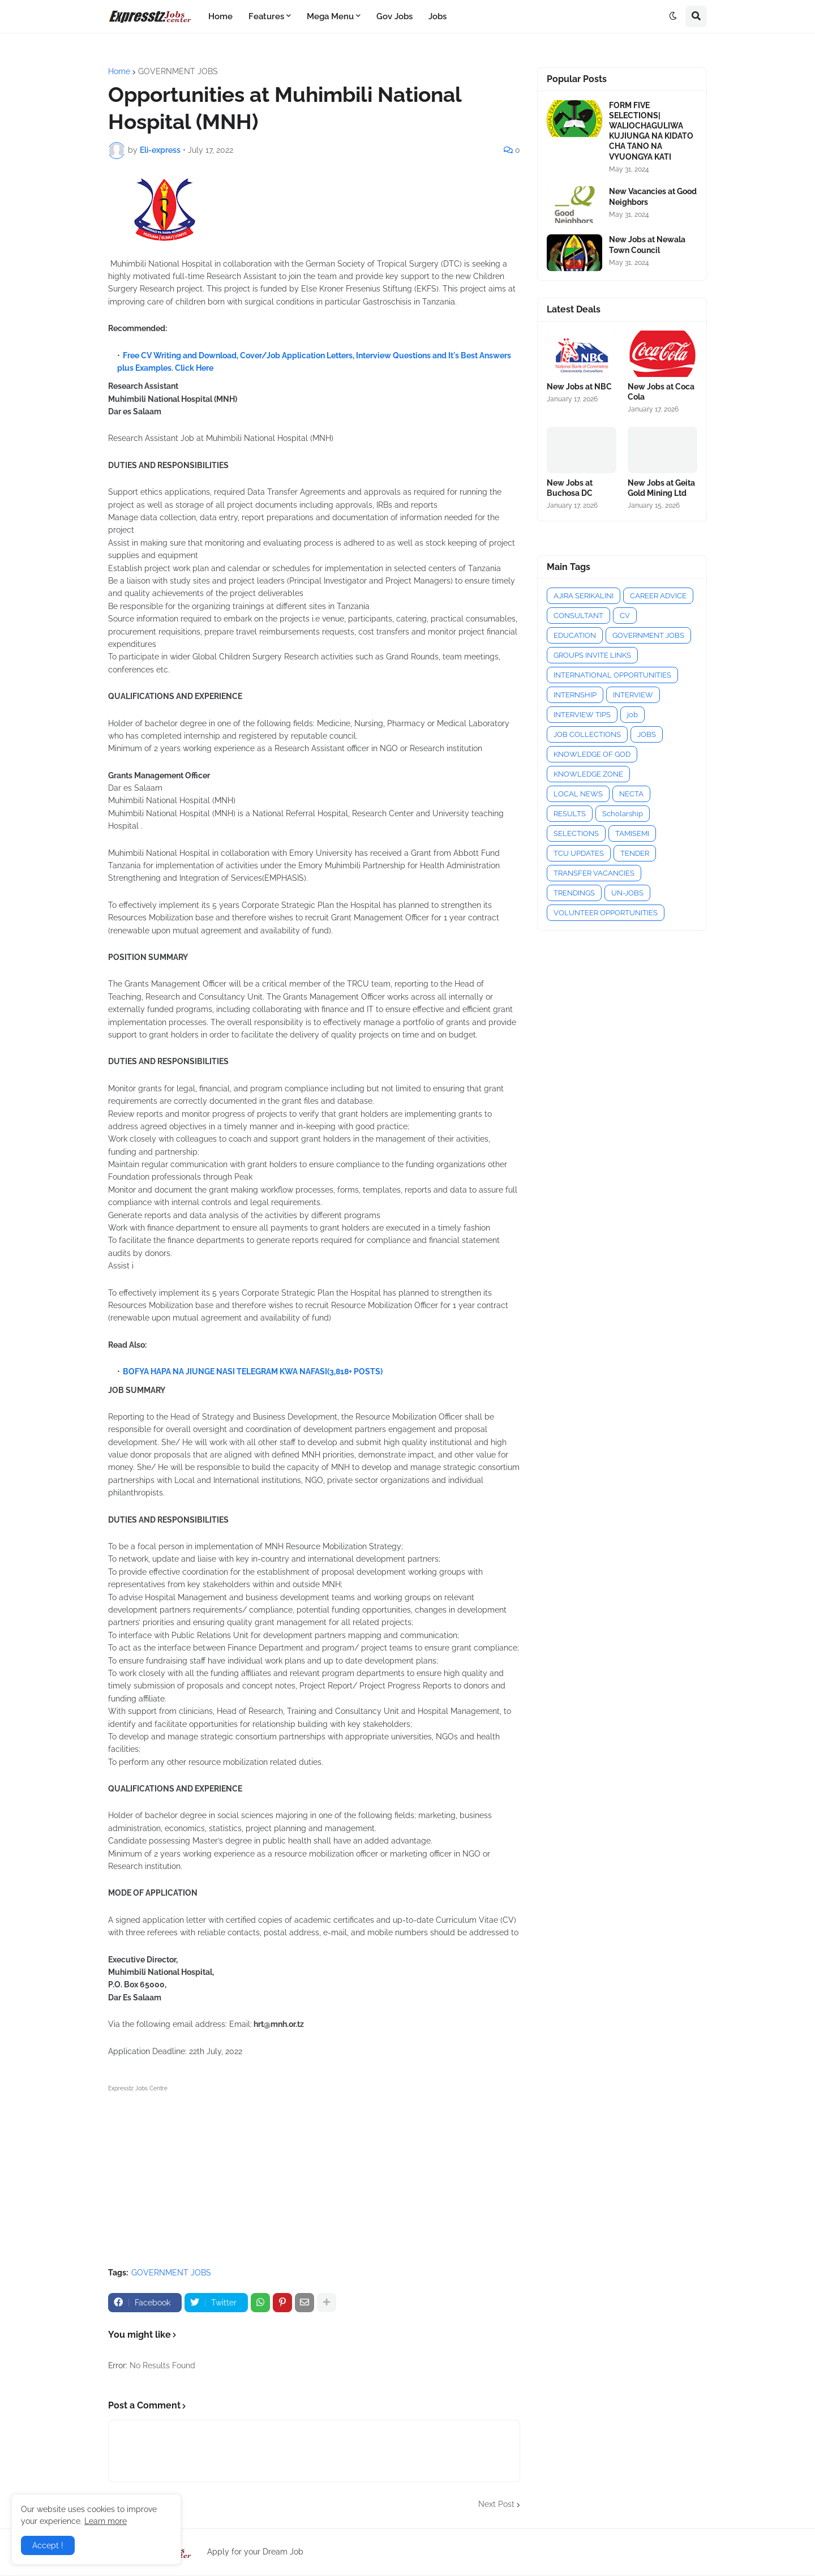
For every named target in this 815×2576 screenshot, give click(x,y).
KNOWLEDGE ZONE (588, 774)
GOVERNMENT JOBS (178, 71)
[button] (672, 16)
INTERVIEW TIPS (582, 714)
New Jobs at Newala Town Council (647, 244)
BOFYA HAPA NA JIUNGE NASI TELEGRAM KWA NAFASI (225, 1371)
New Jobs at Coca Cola (661, 391)
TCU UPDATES (579, 853)
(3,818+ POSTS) (355, 1371)
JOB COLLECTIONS (587, 734)
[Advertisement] (314, 2174)
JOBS (646, 734)
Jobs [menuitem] (437, 16)
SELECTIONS (576, 833)
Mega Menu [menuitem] (330, 16)
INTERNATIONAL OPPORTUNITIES (612, 675)
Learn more (105, 2521)
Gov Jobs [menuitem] (394, 16)
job (632, 714)
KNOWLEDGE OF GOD (592, 754)
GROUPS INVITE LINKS (592, 655)
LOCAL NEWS (578, 794)
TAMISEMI (632, 833)
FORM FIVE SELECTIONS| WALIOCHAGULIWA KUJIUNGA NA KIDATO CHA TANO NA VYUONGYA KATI (651, 131)
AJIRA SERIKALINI (584, 596)
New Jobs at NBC (579, 386)
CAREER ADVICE (658, 596)
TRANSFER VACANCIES (594, 873)
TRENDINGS (574, 893)
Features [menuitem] (266, 16)
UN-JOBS (627, 893)
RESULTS (570, 813)
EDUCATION (575, 635)
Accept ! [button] (47, 2545)
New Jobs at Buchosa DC (570, 488)
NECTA (631, 794)
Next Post (496, 2504)
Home (119, 71)
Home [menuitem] (220, 16)
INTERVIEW (633, 695)
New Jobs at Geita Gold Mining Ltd (661, 488)
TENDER (634, 853)
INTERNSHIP (575, 695)
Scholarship (622, 813)
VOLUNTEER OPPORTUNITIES (606, 912)
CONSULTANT (578, 615)
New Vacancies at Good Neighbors (653, 196)
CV (625, 615)
